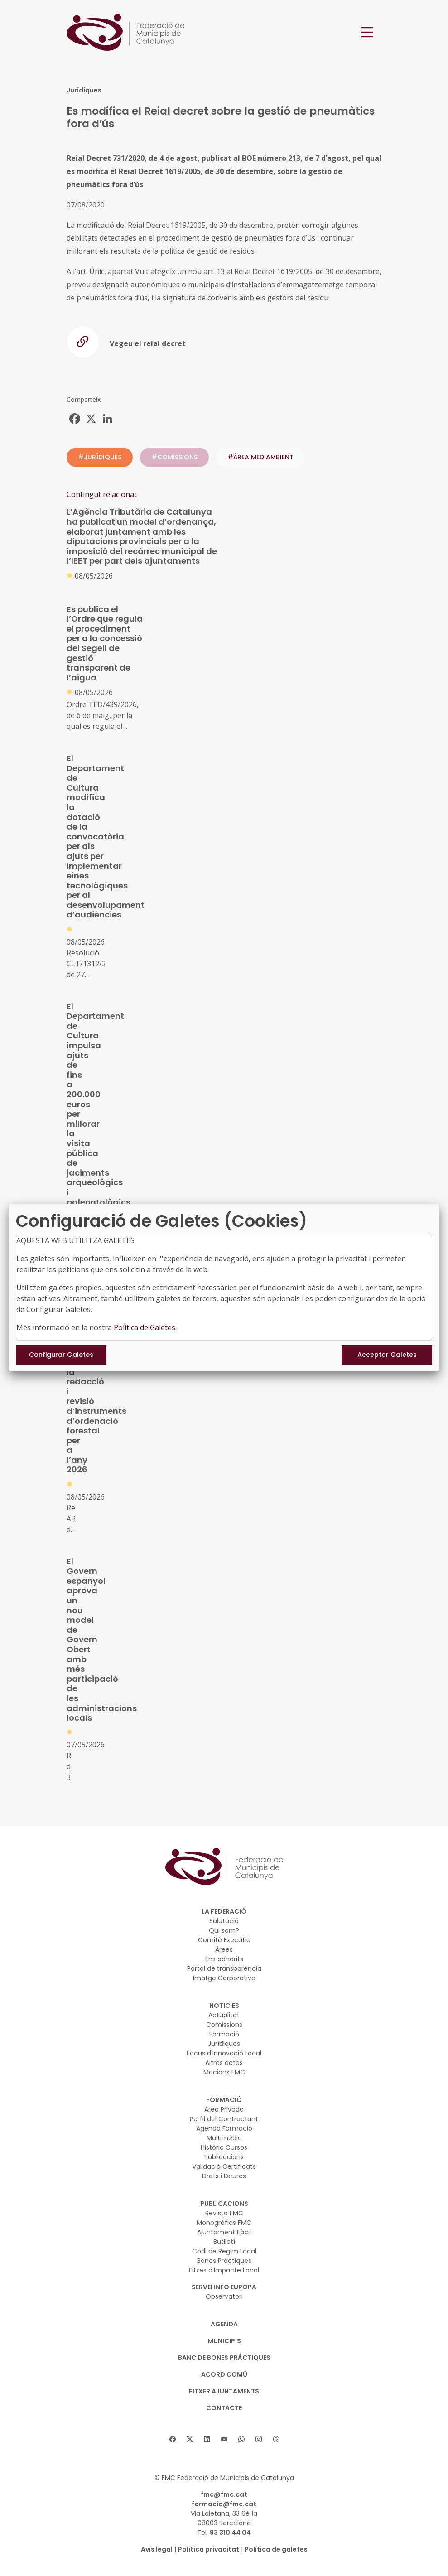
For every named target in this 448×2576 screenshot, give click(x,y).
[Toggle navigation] (367, 32)
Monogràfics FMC (224, 2222)
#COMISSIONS (174, 457)
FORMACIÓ (224, 2099)
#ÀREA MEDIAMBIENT (260, 457)
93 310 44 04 (230, 2532)
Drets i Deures (224, 2175)
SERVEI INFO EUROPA (224, 2286)
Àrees (224, 1949)
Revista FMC (224, 2213)
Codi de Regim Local (224, 2251)
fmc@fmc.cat (224, 2494)
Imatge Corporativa (224, 1978)
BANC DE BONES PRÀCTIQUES (224, 2357)
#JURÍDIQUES (99, 457)
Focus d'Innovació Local (224, 2053)
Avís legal (157, 2549)
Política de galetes (276, 2549)
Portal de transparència (224, 1968)
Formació (224, 2034)
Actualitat (224, 2015)
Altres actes (224, 2062)
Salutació (224, 1920)
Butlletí (224, 2241)
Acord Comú (224, 2374)
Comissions (224, 2024)
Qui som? (224, 1930)
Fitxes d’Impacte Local (224, 2270)
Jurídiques (224, 2043)
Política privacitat (208, 2549)
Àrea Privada (224, 2109)
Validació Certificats (224, 2166)
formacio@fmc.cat (224, 2503)
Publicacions (224, 2156)
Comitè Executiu (224, 1939)
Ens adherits (224, 1958)
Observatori (224, 2296)
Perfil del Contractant (224, 2118)
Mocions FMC (224, 2072)
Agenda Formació (224, 2128)
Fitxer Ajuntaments (224, 2391)
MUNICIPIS (224, 2340)
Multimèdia (224, 2137)
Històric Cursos (224, 2147)
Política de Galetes (144, 1327)
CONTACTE (224, 2407)
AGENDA (224, 2324)
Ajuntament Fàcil (224, 2232)
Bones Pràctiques (224, 2260)
